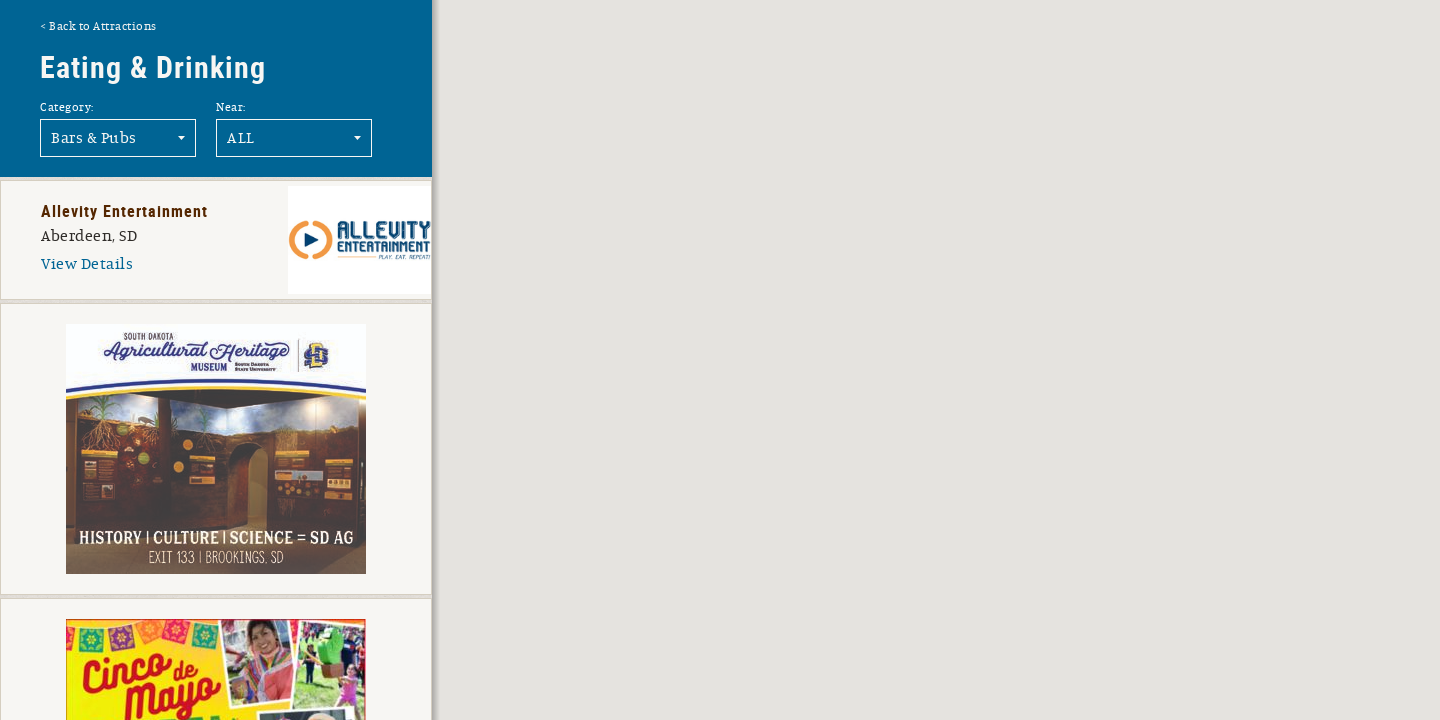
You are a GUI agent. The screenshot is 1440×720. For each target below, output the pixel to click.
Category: (67, 107)
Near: (231, 107)
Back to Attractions (103, 26)
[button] (1033, 282)
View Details (87, 264)
